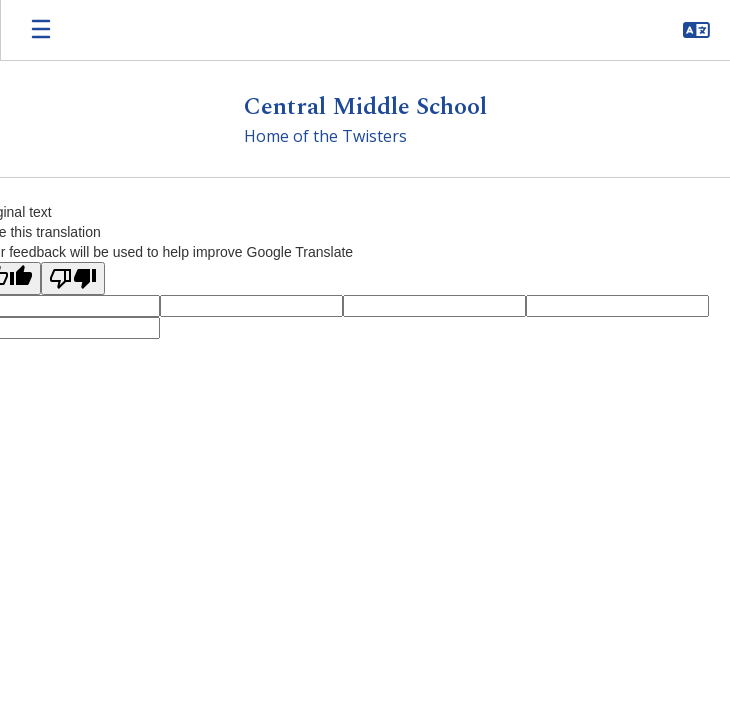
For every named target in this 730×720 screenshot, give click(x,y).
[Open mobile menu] (41, 30)
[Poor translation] (73, 278)
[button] (696, 30)
